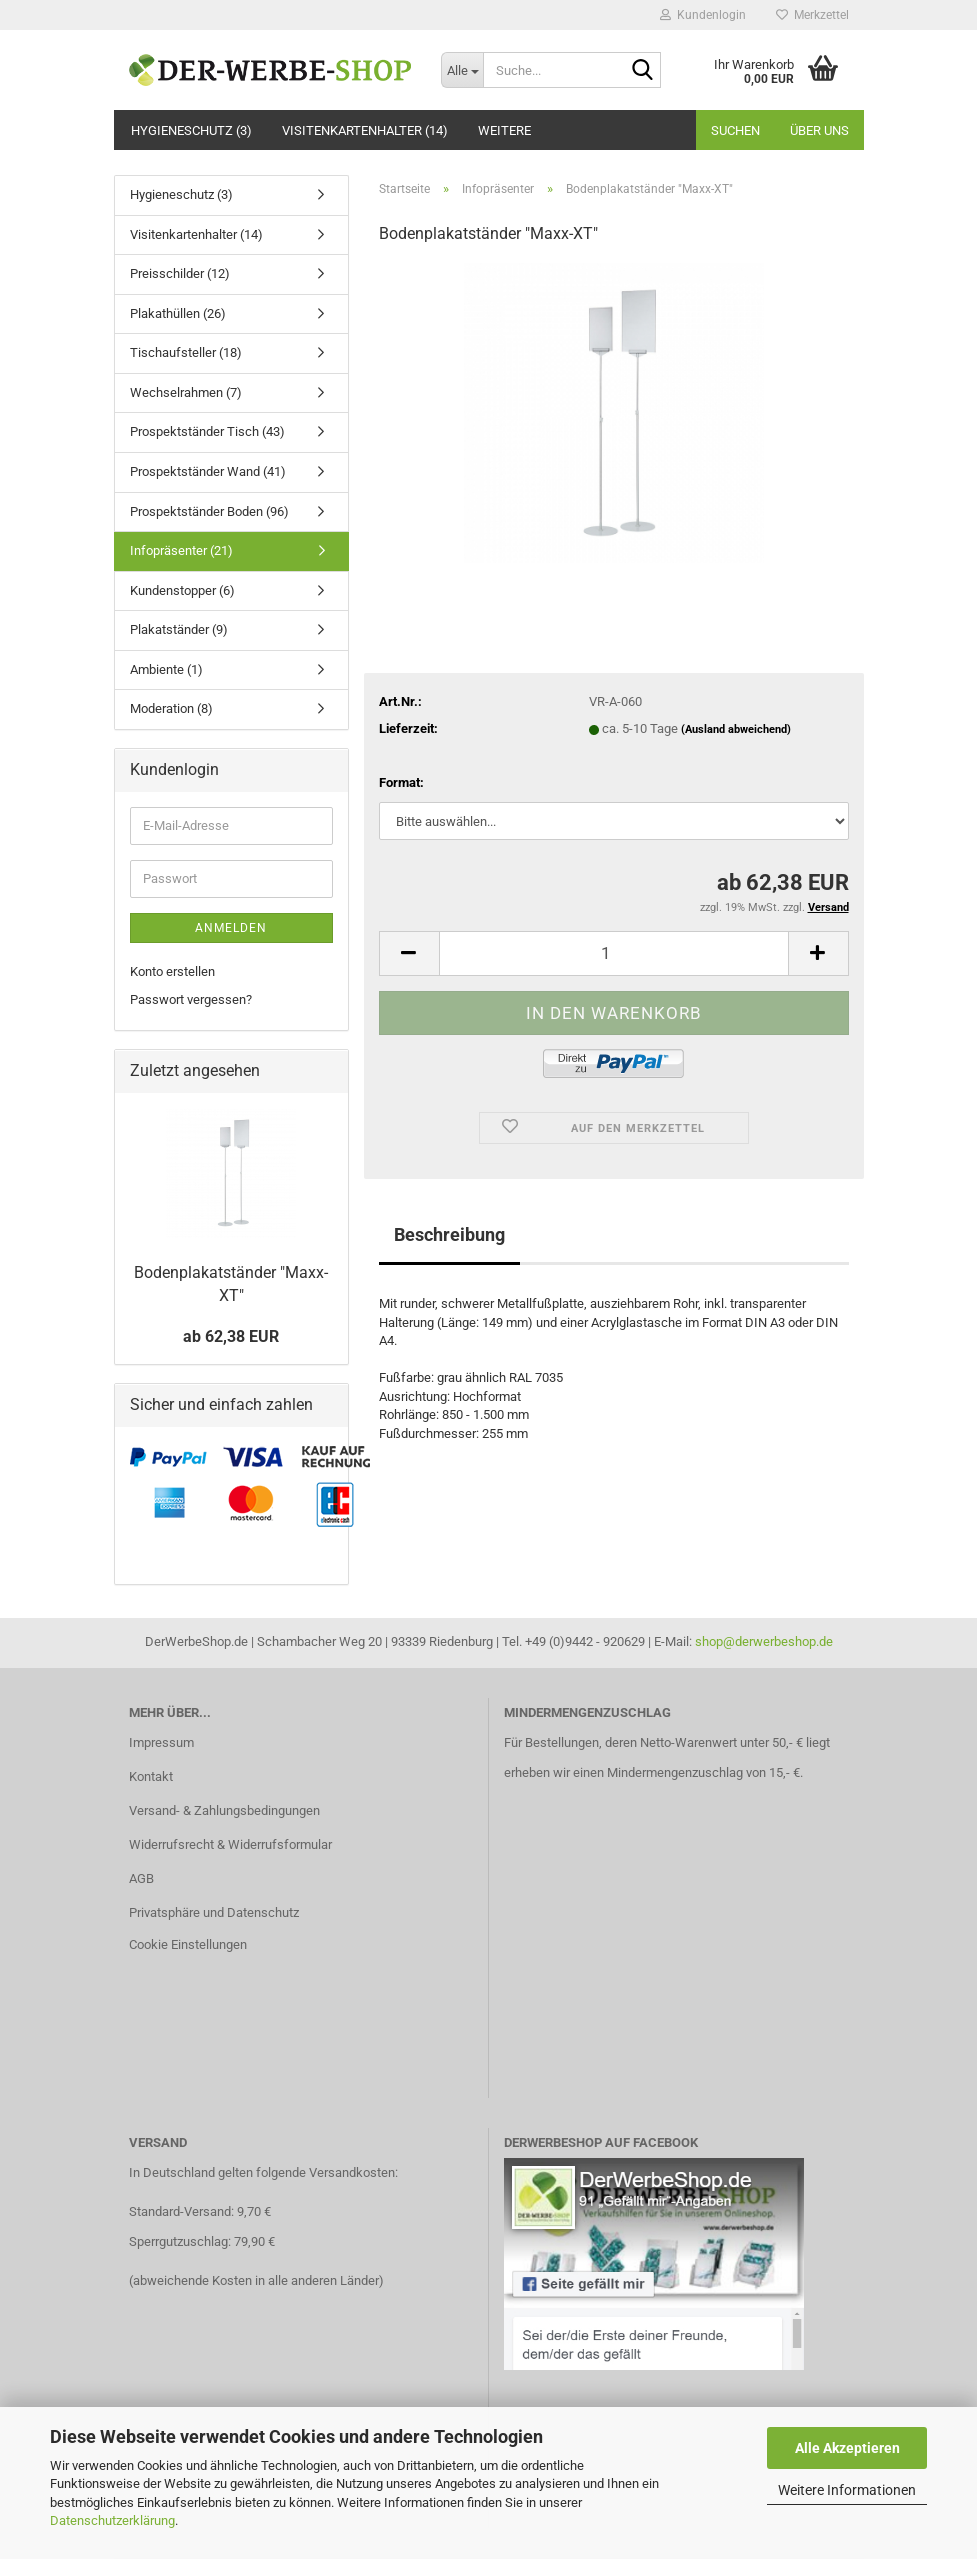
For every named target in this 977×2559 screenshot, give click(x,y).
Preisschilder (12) (180, 273)
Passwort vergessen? (191, 999)
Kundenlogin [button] (703, 15)
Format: (401, 782)
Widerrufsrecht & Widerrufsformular (230, 1844)
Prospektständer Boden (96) (209, 511)
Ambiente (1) (166, 669)
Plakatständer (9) (179, 629)
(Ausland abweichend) (736, 729)
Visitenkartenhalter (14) (365, 130)
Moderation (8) (171, 708)
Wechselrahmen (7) (186, 392)
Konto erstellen (172, 971)
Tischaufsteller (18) (186, 352)
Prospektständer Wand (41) (208, 471)
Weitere (504, 130)
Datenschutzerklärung (112, 2520)
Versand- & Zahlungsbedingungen (224, 1810)
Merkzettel (812, 15)
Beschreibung (449, 1234)
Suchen (735, 130)
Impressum (161, 1742)
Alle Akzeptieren (847, 2448)
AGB (141, 1878)
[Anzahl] (614, 953)
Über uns (819, 130)
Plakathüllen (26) (178, 313)
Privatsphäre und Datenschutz (214, 1912)
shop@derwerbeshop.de (764, 1641)
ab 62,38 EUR (231, 1336)
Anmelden (231, 928)
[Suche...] (462, 70)
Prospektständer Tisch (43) (207, 431)
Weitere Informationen (847, 2490)
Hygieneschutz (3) (191, 130)
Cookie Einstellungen (188, 1944)
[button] (409, 953)
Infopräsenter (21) (181, 550)
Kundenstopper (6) (182, 590)
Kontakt (151, 1776)
